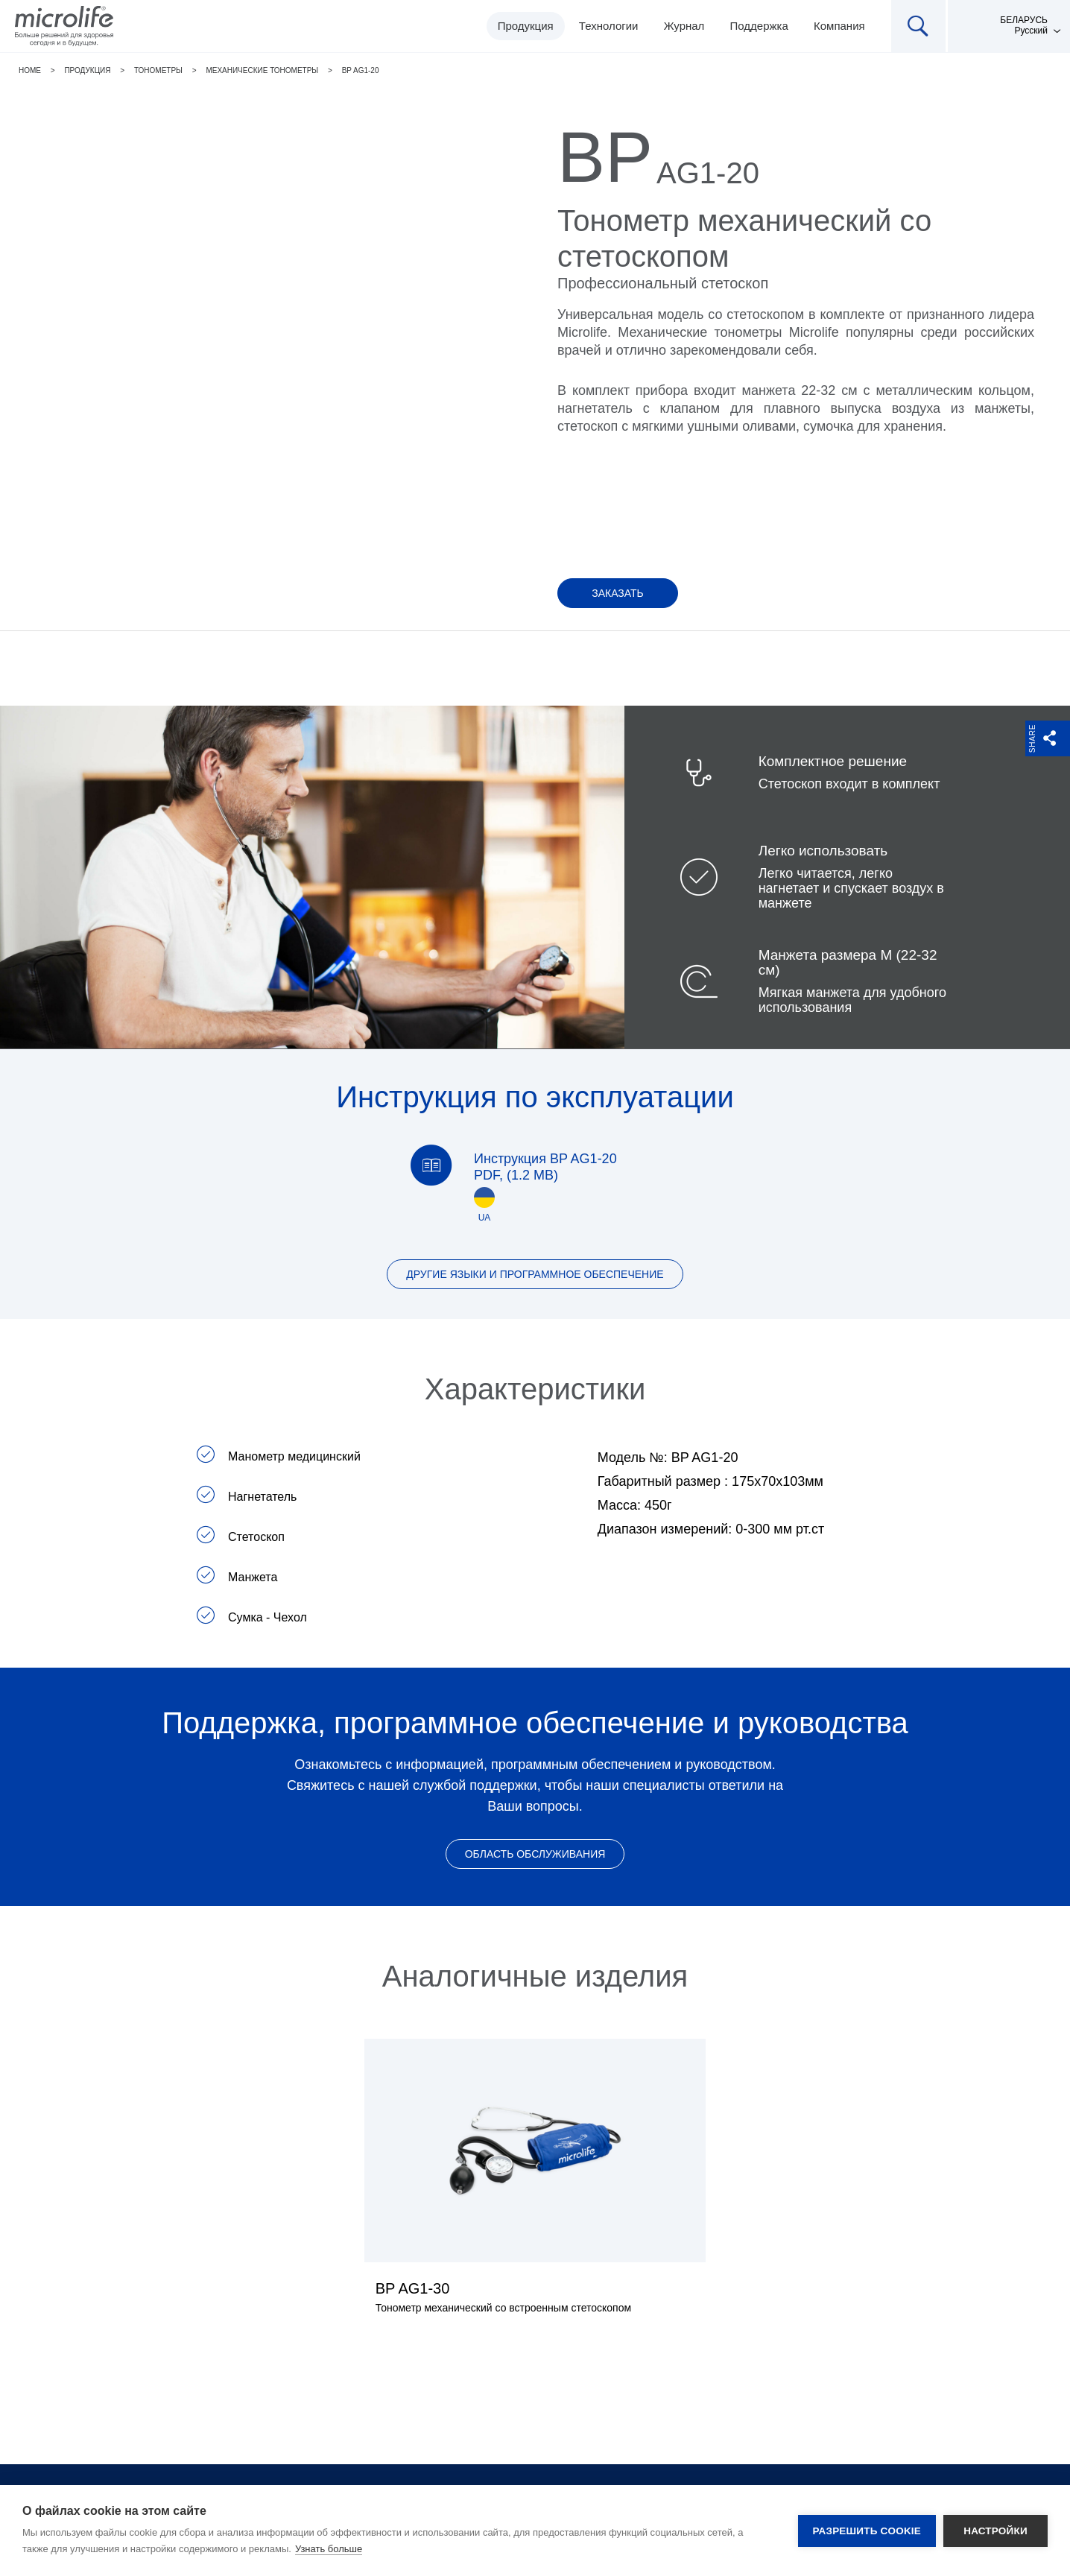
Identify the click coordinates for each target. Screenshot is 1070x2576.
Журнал (684, 25)
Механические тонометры (262, 70)
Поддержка (759, 25)
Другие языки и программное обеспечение (534, 1274)
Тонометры (158, 70)
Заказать (618, 593)
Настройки (995, 2531)
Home (30, 70)
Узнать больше (328, 2548)
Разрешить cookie (867, 2531)
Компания (839, 25)
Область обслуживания (535, 1854)
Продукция (526, 25)
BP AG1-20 (360, 70)
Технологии (609, 25)
